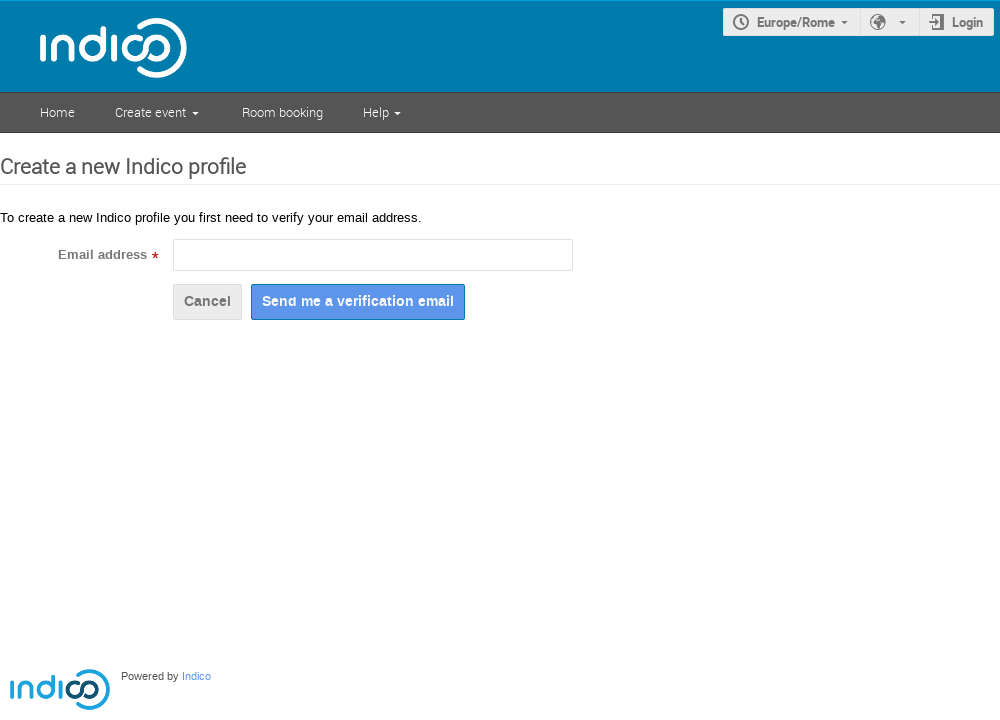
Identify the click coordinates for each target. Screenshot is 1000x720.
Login (967, 22)
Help (376, 112)
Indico (196, 676)
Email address (102, 255)
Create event (150, 112)
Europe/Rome (796, 22)
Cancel (207, 301)
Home (57, 112)
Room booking (282, 112)
